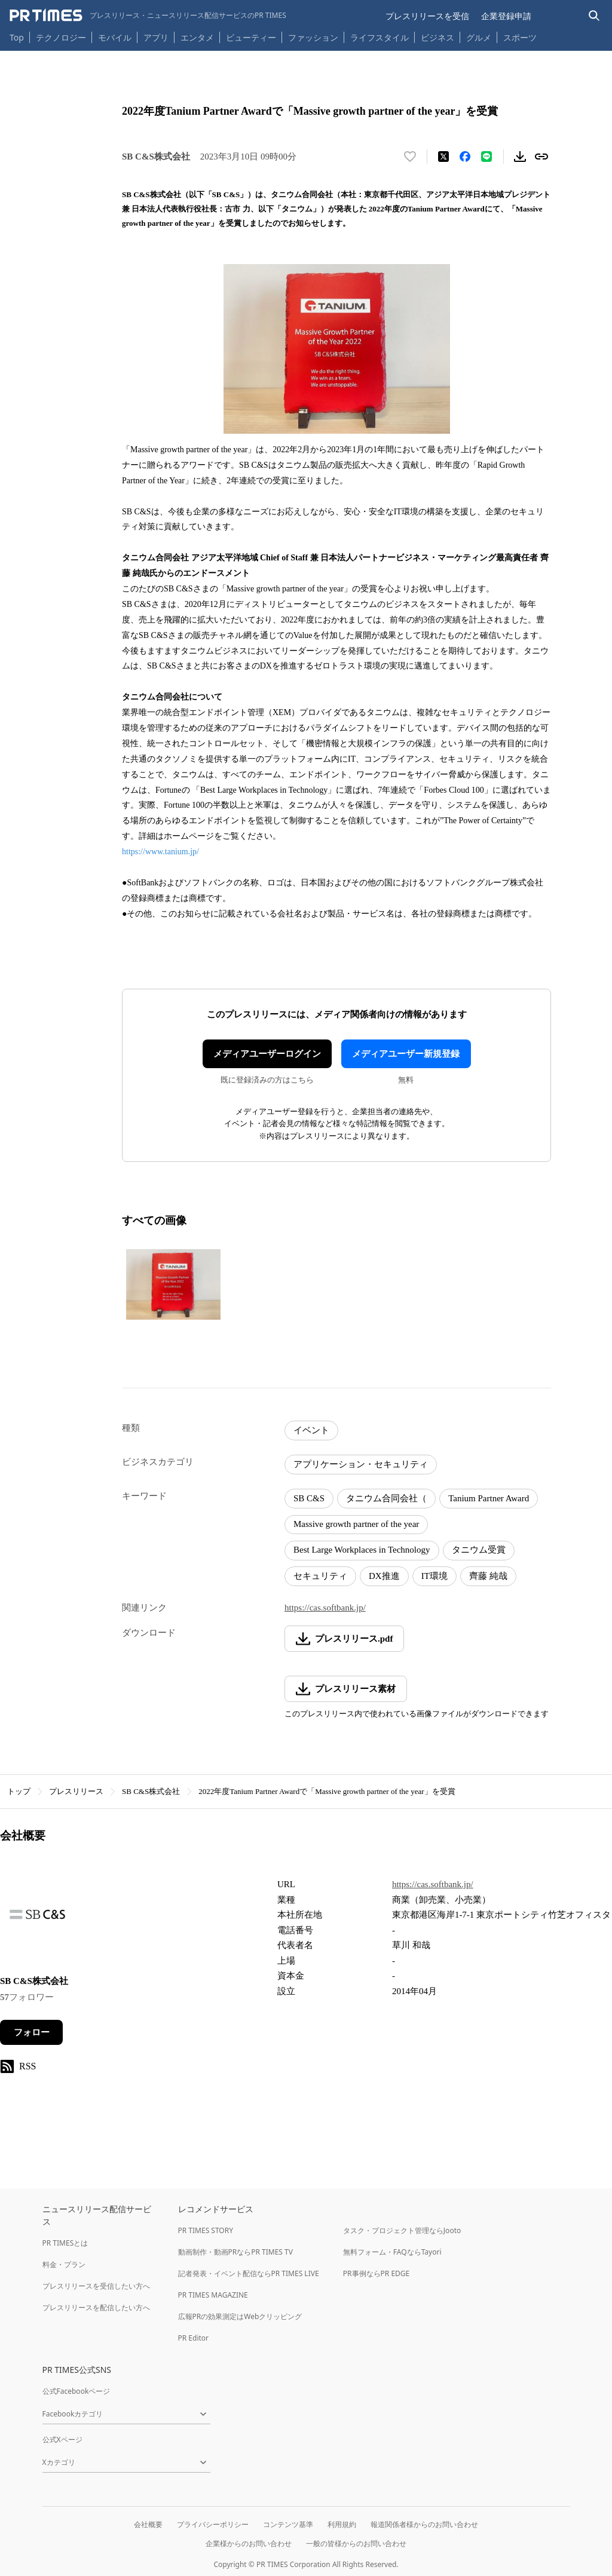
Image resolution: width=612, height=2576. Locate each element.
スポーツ (520, 37)
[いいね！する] (410, 156)
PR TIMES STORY (206, 2230)
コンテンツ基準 (288, 2524)
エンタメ (197, 37)
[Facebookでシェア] (465, 156)
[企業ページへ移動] (37, 1918)
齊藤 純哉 (488, 1576)
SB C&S (309, 1498)
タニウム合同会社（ (386, 1498)
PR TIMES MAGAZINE (213, 2295)
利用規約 (342, 2524)
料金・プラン (63, 2264)
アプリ (156, 37)
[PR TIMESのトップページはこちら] (148, 15)
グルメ (478, 37)
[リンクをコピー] (541, 156)
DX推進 (384, 1576)
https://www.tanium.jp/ (160, 851)
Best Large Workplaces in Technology (361, 1549)
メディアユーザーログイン (267, 1054)
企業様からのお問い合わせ (249, 2543)
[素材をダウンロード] (520, 156)
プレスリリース (76, 1791)
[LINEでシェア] (486, 156)
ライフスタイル (379, 37)
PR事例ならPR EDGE (376, 2273)
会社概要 (148, 2524)
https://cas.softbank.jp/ (325, 1607)
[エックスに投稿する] (443, 156)
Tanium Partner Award (488, 1498)
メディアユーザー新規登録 (406, 1054)
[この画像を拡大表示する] (173, 1284)
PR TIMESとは (65, 2243)
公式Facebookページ (76, 2391)
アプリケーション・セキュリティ (360, 1464)
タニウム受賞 (479, 1549)
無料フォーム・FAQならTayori (392, 2252)
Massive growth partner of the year (356, 1524)
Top (17, 37)
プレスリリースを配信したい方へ (96, 2307)
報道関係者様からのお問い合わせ (424, 2524)
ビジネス (437, 37)
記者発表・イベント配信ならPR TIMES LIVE (248, 2273)
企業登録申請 (506, 16)
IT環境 (434, 1576)
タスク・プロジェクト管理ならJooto (402, 2230)
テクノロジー (61, 37)
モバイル (114, 37)
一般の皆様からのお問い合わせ (356, 2543)
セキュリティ (320, 1576)
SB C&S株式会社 (151, 1791)
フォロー (32, 2032)
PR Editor (193, 2338)
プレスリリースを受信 (427, 16)
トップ (18, 1791)
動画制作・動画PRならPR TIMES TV (235, 2252)
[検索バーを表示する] (594, 16)
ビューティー (251, 37)
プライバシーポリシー (213, 2524)
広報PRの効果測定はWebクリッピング (240, 2316)
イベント (311, 1430)
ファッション (313, 37)
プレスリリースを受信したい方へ (96, 2286)
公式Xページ (62, 2439)
